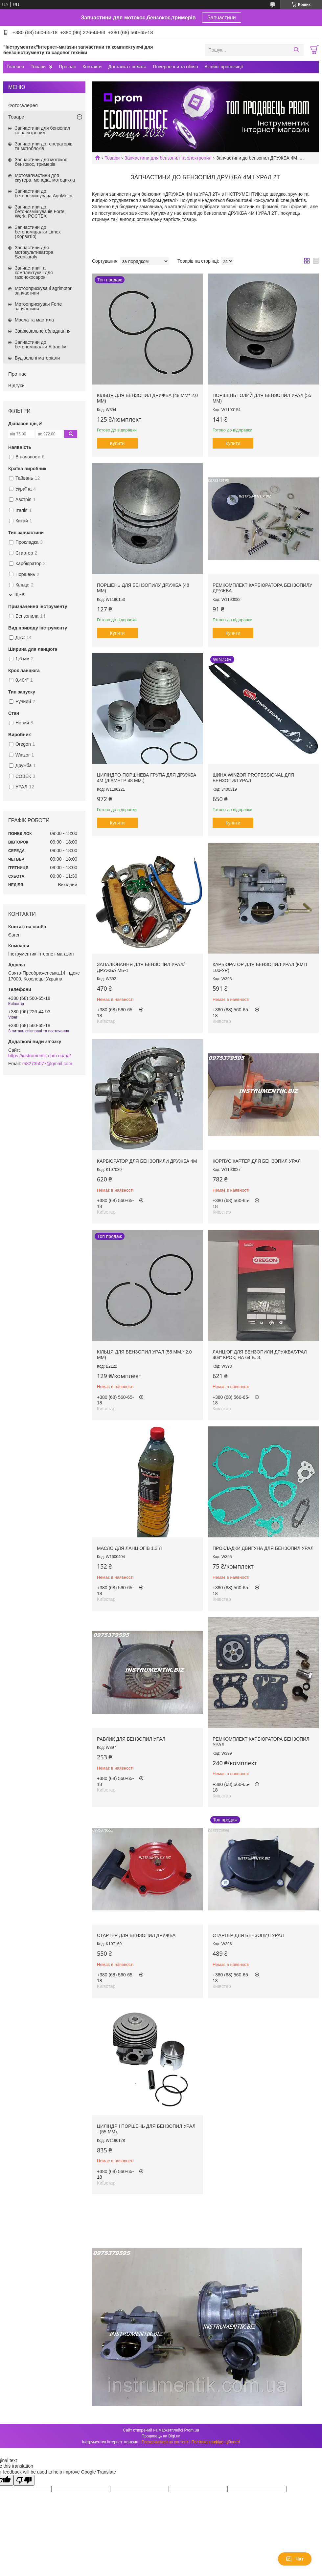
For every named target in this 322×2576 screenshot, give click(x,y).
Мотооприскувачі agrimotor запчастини (43, 291)
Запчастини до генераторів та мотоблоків (43, 146)
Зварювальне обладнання (43, 331)
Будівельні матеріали (37, 358)
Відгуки (16, 385)
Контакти (92, 66)
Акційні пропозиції (224, 66)
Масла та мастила (34, 319)
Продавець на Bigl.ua (161, 2436)
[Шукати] (296, 50)
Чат (295, 2559)
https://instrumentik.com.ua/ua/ (39, 1055)
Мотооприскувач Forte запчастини (38, 306)
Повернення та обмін (175, 66)
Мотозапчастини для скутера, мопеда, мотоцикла (45, 178)
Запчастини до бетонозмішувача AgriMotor (44, 193)
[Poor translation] (23, 2480)
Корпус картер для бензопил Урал (257, 1161)
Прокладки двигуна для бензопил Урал (263, 1548)
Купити (117, 443)
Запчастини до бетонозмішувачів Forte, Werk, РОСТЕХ (40, 211)
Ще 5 (19, 594)
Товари (38, 66)
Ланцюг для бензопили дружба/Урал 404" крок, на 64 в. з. (260, 1354)
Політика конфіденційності (216, 2442)
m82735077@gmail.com (47, 1063)
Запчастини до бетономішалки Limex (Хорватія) (38, 232)
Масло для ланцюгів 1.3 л (129, 1548)
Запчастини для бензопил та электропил (168, 158)
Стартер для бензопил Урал (248, 1935)
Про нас (67, 66)
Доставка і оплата (127, 66)
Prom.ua (191, 2430)
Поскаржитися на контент (164, 2442)
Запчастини (221, 17)
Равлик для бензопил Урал (131, 1739)
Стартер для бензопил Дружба (136, 1935)
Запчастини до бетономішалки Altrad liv (40, 344)
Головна (15, 66)
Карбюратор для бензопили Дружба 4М (147, 1161)
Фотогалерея (23, 105)
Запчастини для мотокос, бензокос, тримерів (42, 162)
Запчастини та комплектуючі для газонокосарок (34, 272)
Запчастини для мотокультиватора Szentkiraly (34, 252)
